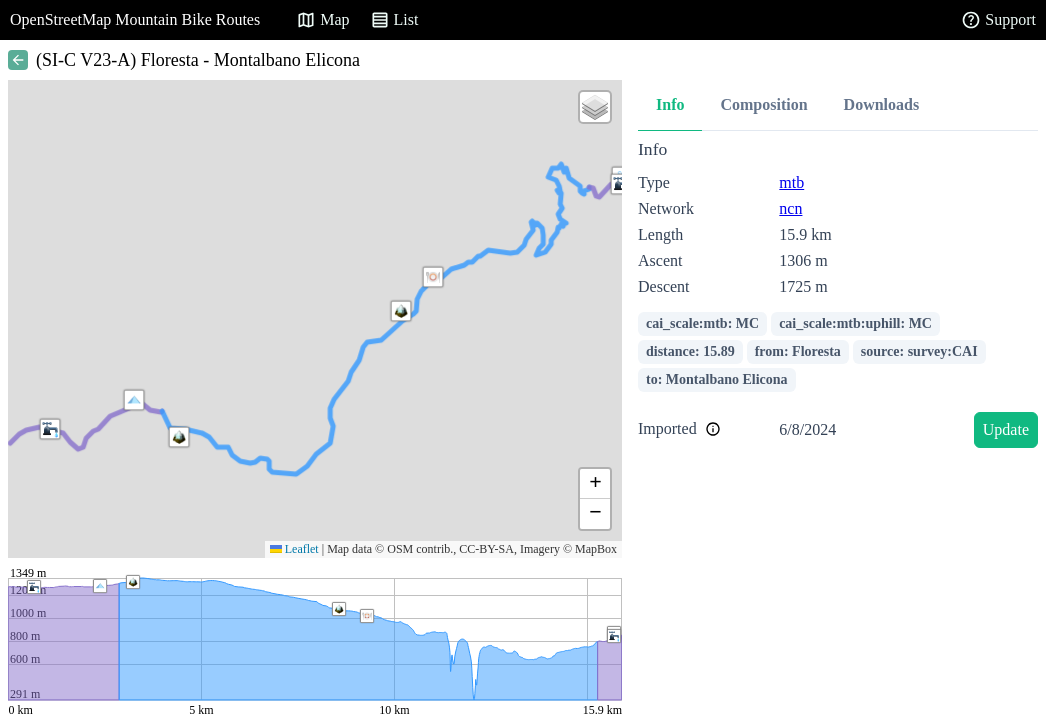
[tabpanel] (838, 297)
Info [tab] (670, 104)
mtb (791, 182)
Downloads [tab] (882, 104)
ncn (790, 208)
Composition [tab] (763, 104)
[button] (134, 400)
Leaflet (294, 549)
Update (1006, 429)
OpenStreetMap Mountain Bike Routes (135, 19)
